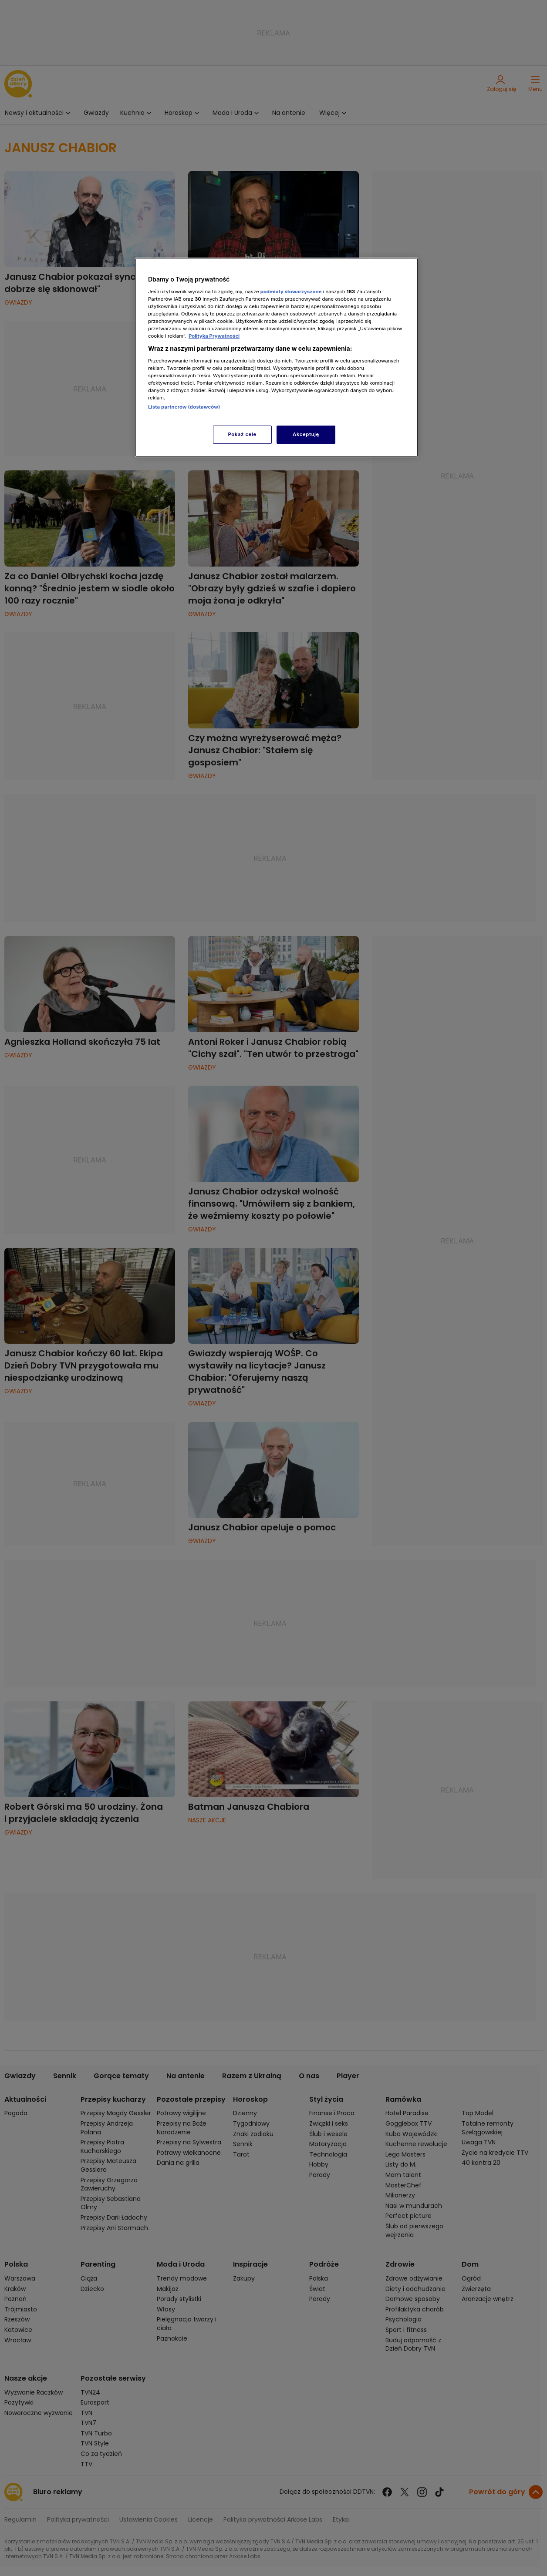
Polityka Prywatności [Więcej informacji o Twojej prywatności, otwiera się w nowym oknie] (214, 336)
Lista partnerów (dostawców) (184, 407)
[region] (276, 357)
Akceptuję (306, 434)
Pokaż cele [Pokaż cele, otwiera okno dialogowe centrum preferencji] (242, 434)
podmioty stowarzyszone (291, 291)
